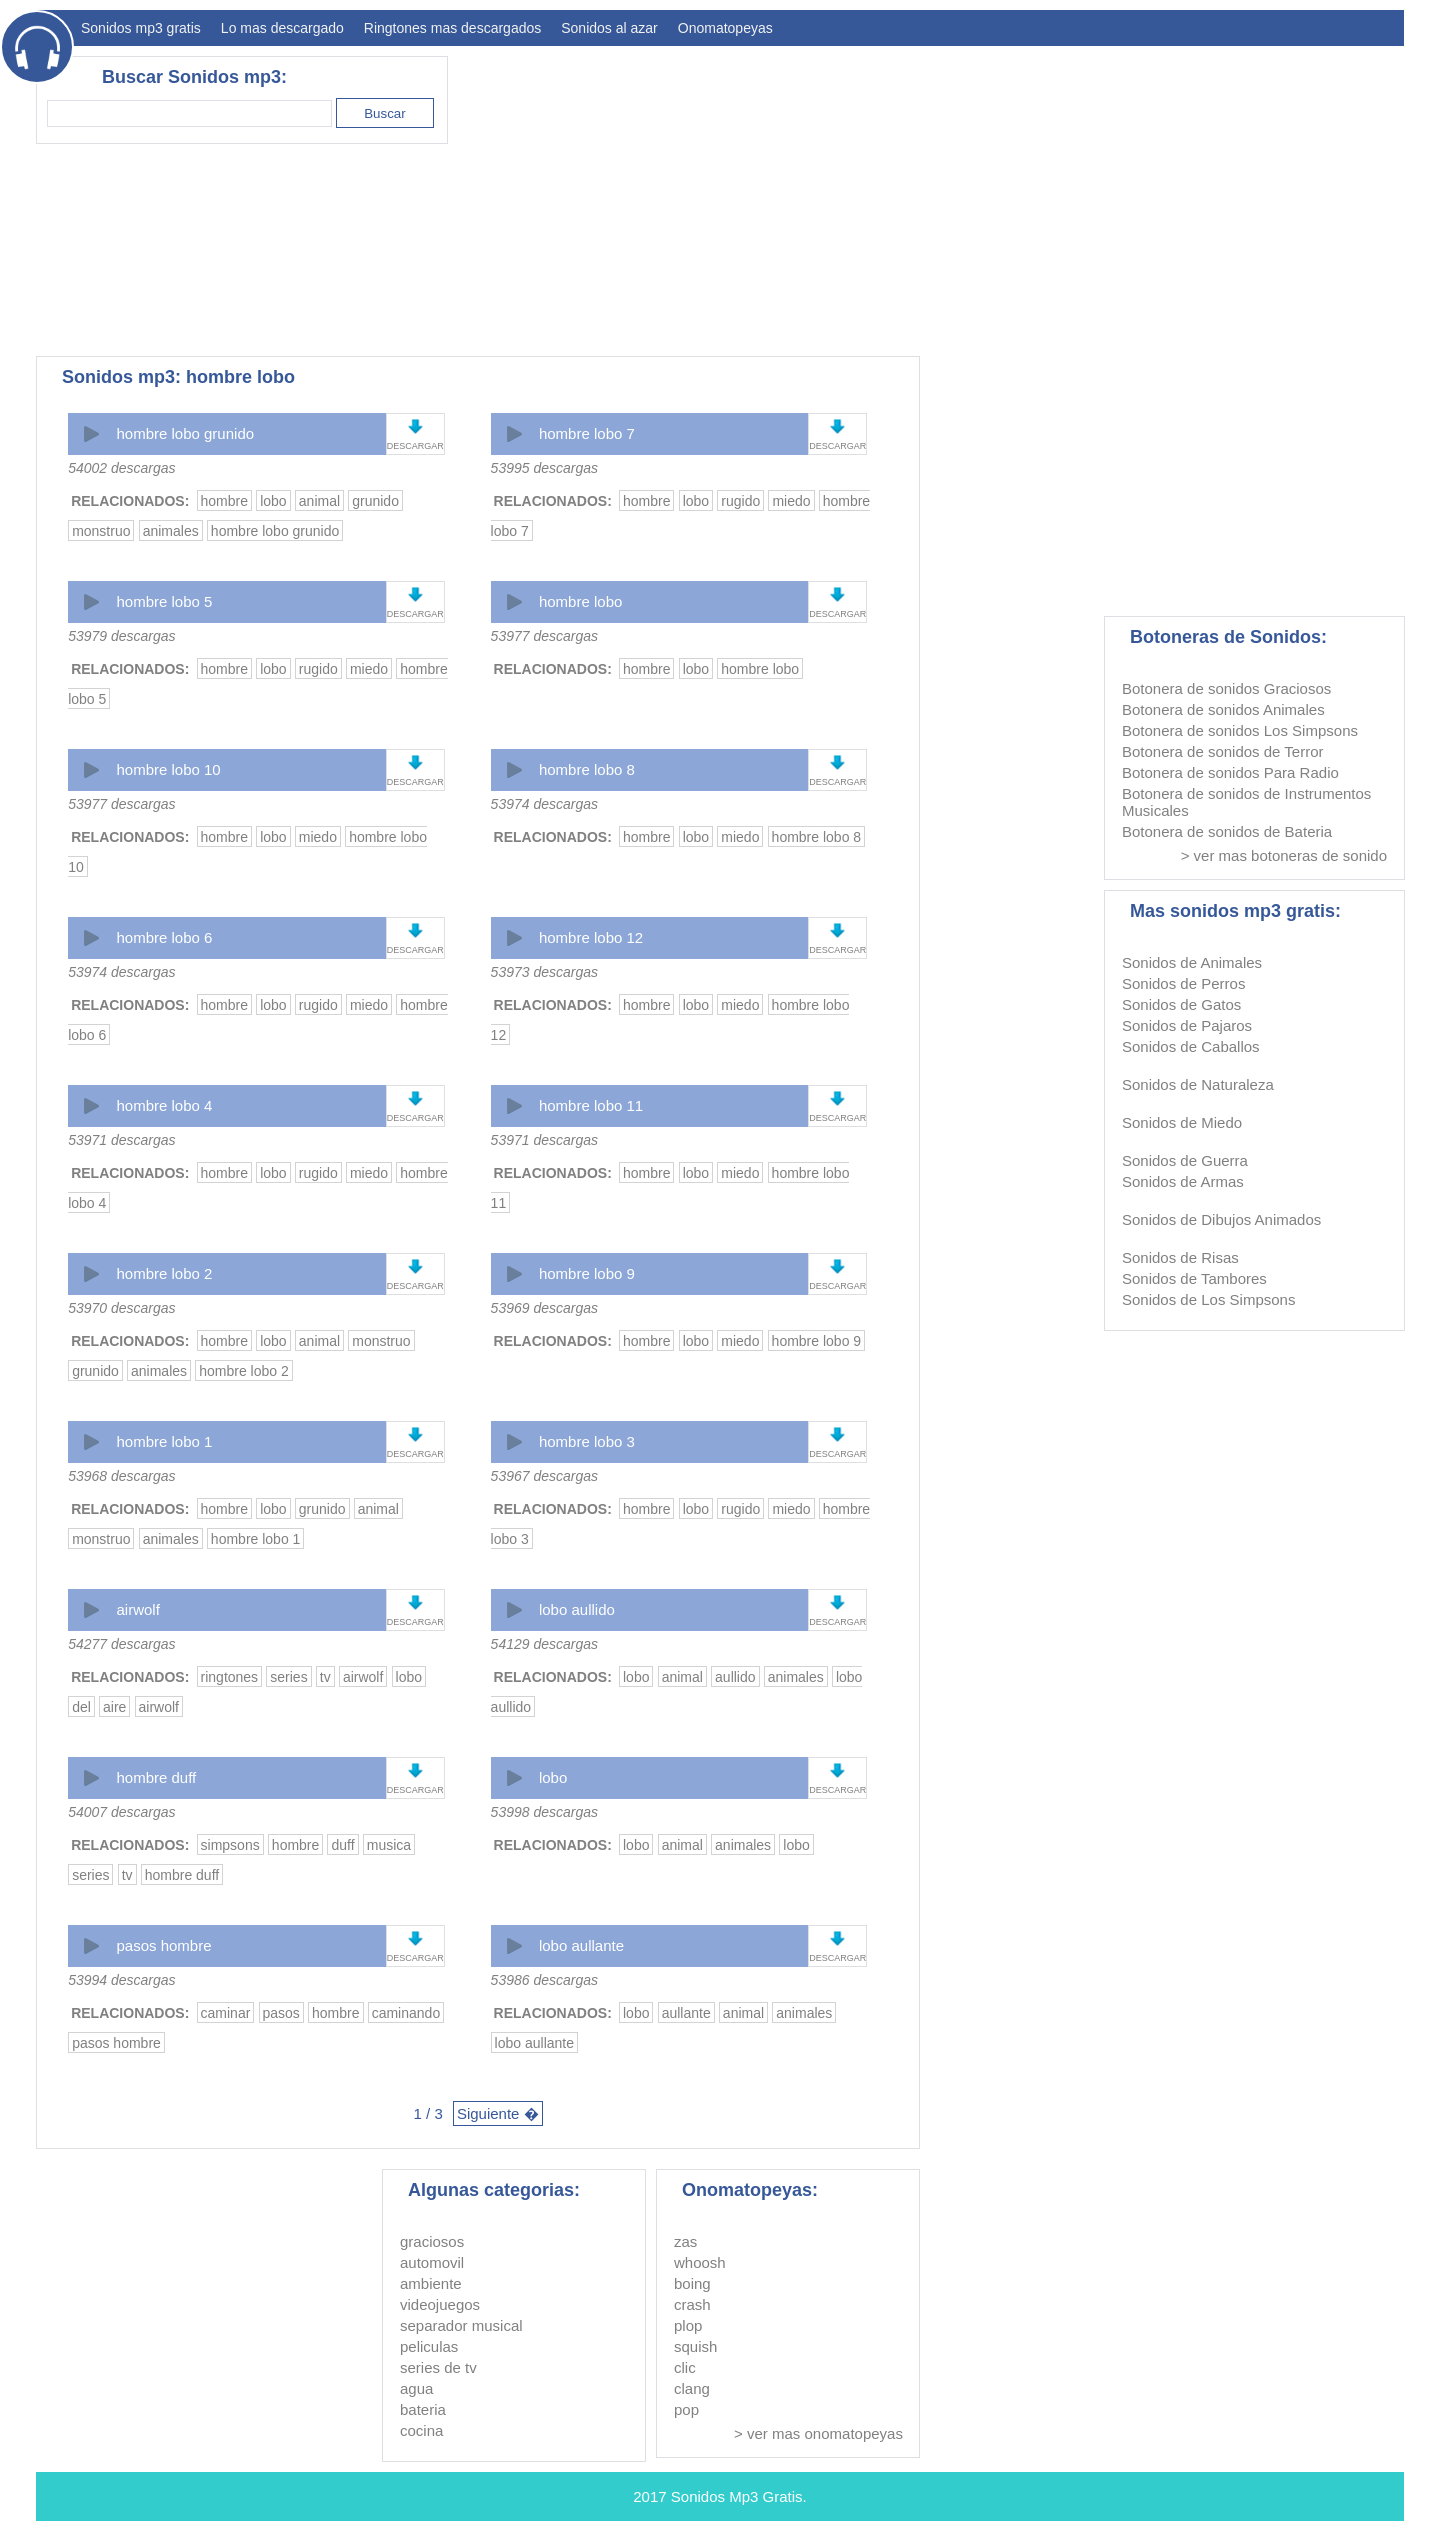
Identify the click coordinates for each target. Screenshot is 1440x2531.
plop (688, 2325)
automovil (432, 2262)
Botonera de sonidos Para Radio (1230, 772)
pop (686, 2409)
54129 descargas (544, 1644)
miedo (791, 501)
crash (692, 2304)
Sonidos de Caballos (1191, 1046)
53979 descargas (121, 636)
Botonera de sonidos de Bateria (1227, 831)
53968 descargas (121, 1476)
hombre (224, 501)
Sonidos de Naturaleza (1198, 1084)
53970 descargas (121, 1308)
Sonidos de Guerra (1185, 1160)
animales (171, 531)
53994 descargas (121, 1980)
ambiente (431, 2283)
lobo (273, 501)
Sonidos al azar (609, 28)
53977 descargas (544, 636)
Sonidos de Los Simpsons (1208, 1299)
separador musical (461, 2325)
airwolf (137, 1609)
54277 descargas (121, 1644)
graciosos (432, 2241)
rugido (740, 501)
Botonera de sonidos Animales (1223, 709)
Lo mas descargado (282, 28)
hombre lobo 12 (591, 937)
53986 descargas (544, 1980)
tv (325, 1677)
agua (416, 2388)
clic (685, 2367)
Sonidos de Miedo (1182, 1122)
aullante (686, 2013)
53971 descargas (121, 1140)
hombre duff (156, 1777)
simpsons (230, 1845)
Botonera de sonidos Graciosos (1226, 688)
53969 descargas (544, 1308)
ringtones (230, 1677)
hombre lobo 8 (587, 769)
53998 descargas (544, 1812)
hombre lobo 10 (168, 769)
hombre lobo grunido (185, 433)
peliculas (429, 2346)
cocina (421, 2430)
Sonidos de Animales (1192, 962)
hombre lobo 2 (164, 1273)
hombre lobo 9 (587, 1273)
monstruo (101, 531)
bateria (423, 2409)
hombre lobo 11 (591, 1105)
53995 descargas (544, 468)
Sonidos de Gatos (1181, 1004)
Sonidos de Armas (1183, 1181)
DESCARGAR (415, 446)
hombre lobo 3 (587, 1441)
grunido (375, 501)
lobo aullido (577, 1609)
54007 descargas (121, 1812)
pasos (281, 2013)
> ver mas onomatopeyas (818, 2433)
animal (319, 501)
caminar (226, 2013)
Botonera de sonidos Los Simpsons (1240, 730)
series (288, 1677)
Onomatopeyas (725, 28)
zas (685, 2241)
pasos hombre (163, 1945)
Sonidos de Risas (1180, 1257)
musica (389, 1845)
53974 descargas (544, 804)
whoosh (700, 2262)
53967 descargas (544, 1476)
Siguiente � (498, 2113)
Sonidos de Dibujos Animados (1221, 1219)
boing (692, 2283)
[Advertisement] (1040, 196)
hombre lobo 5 (164, 601)
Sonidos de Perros (1183, 983)
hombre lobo (580, 601)
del (81, 1707)
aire (114, 1707)
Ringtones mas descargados (452, 28)
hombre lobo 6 (164, 937)
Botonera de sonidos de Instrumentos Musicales (1246, 802)
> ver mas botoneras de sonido (1284, 855)
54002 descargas (121, 468)
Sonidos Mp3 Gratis (737, 2496)
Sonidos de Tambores (1194, 1278)
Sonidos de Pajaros (1187, 1025)
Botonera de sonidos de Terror (1223, 751)
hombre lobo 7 (587, 433)
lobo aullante (581, 1945)
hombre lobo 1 (164, 1441)
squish (695, 2346)
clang (692, 2388)
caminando (406, 2013)
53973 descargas (544, 972)
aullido (735, 1677)
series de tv (438, 2367)
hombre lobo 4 (164, 1105)
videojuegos (440, 2304)
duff (342, 1845)
